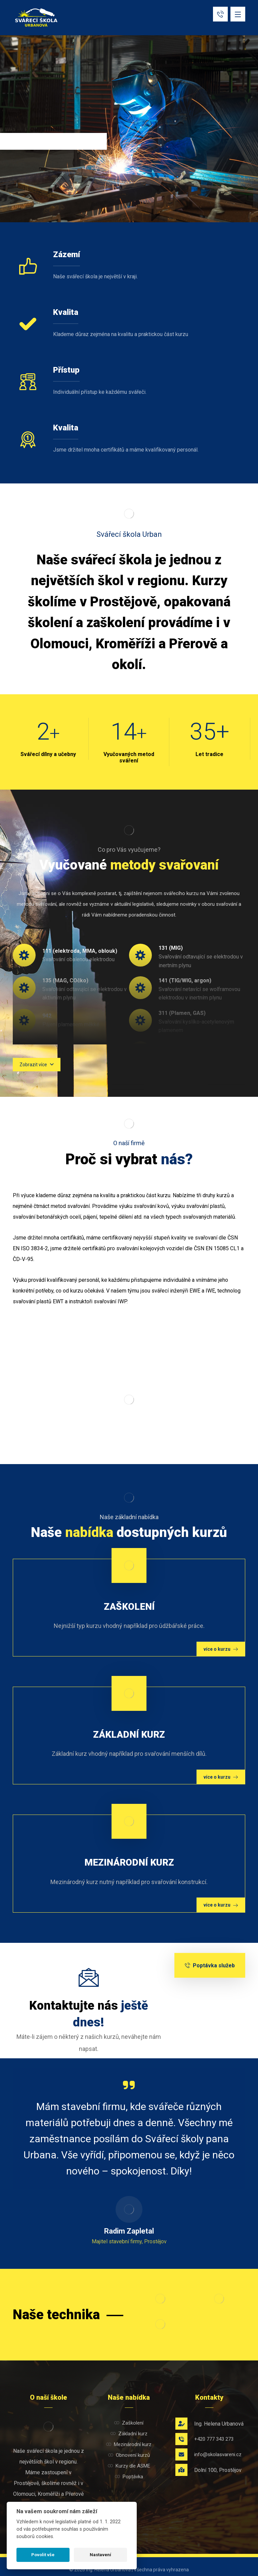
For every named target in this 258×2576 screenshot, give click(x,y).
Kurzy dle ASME (129, 2466)
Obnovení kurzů (129, 2455)
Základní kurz (129, 2434)
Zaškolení (128, 2423)
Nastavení (100, 2554)
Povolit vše (42, 2554)
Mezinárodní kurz (129, 2444)
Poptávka (129, 2477)
